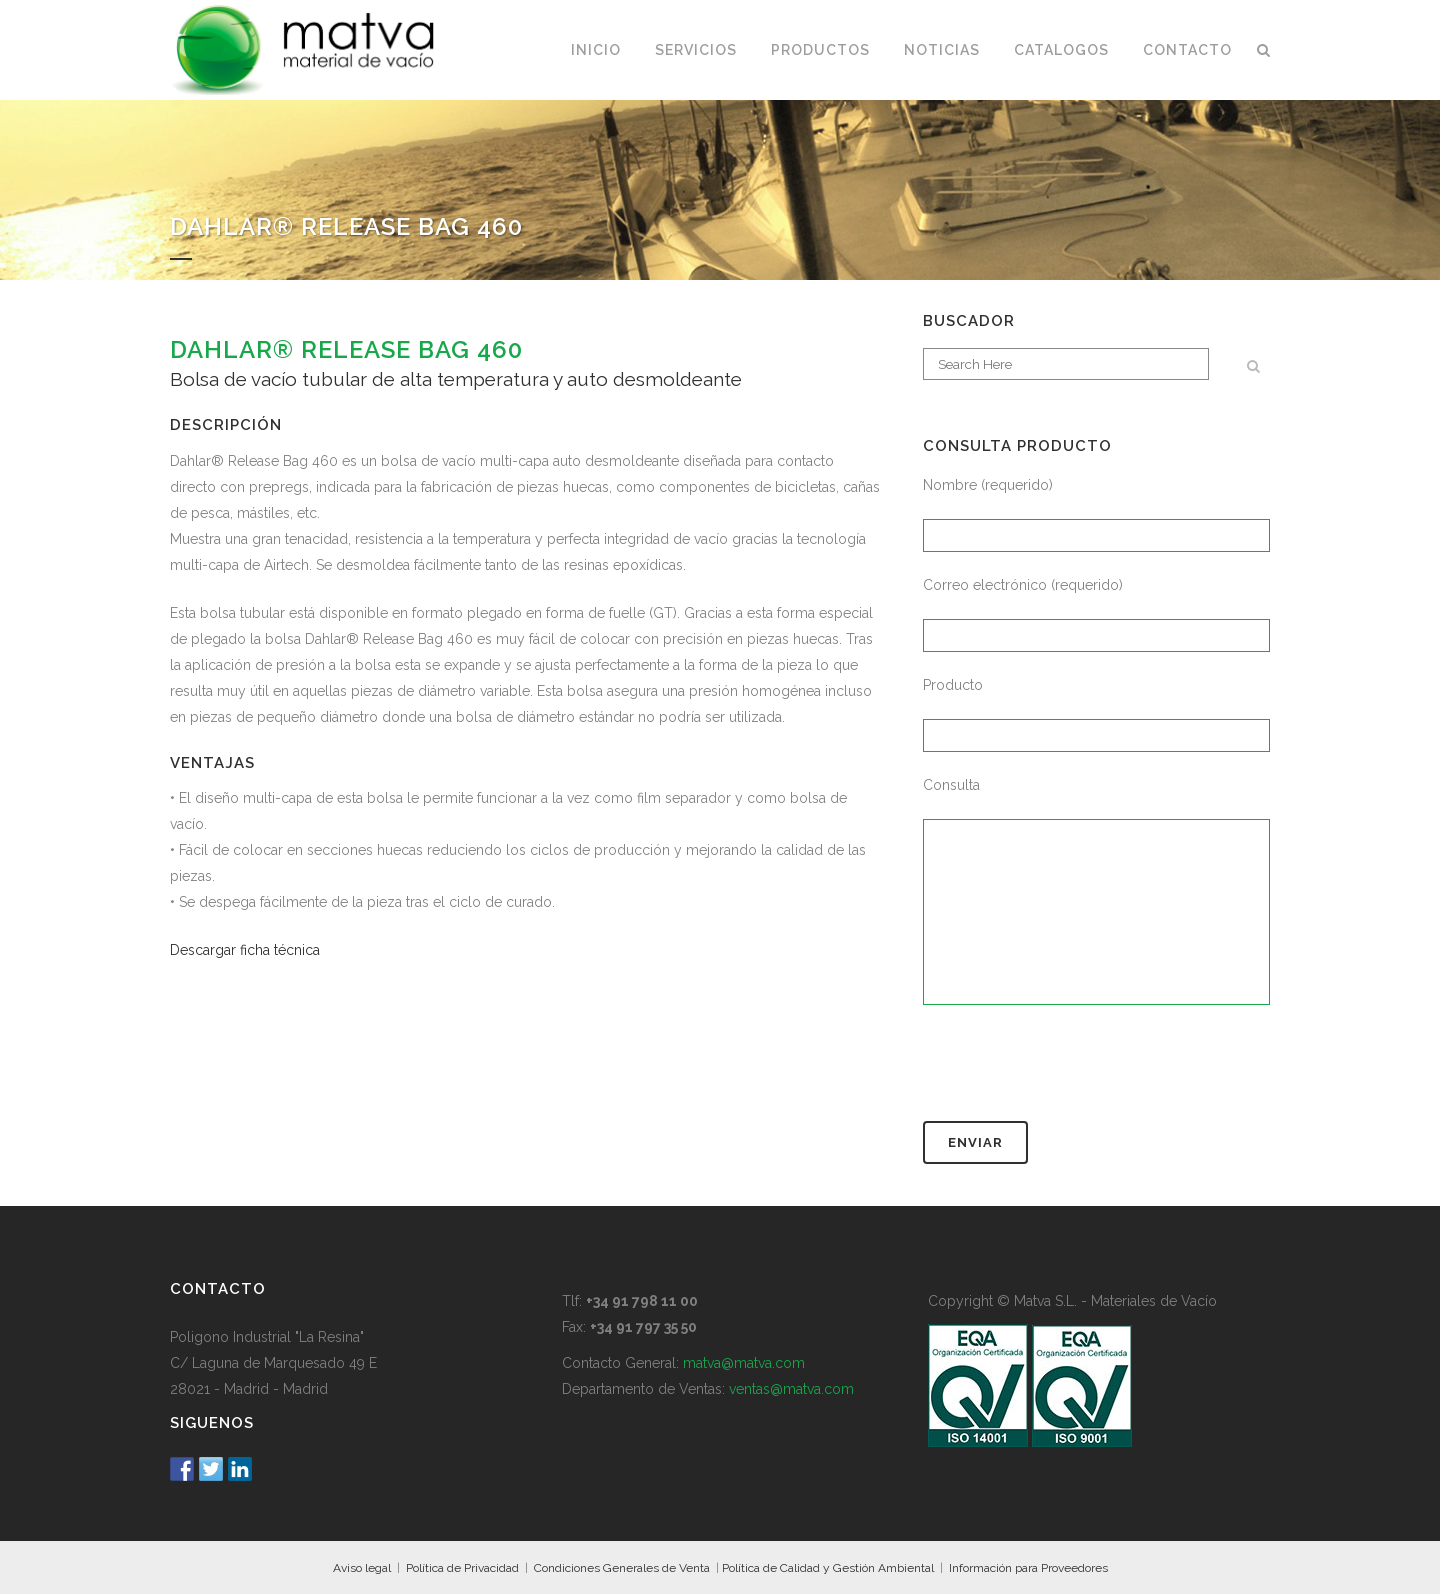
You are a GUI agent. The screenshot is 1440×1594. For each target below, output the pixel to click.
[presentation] (1075, 1072)
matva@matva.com (744, 1363)
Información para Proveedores (1028, 1568)
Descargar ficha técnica (245, 950)
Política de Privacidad (462, 1568)
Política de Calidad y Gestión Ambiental (828, 1568)
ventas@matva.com (791, 1389)
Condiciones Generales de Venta (622, 1568)
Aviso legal (362, 1568)
